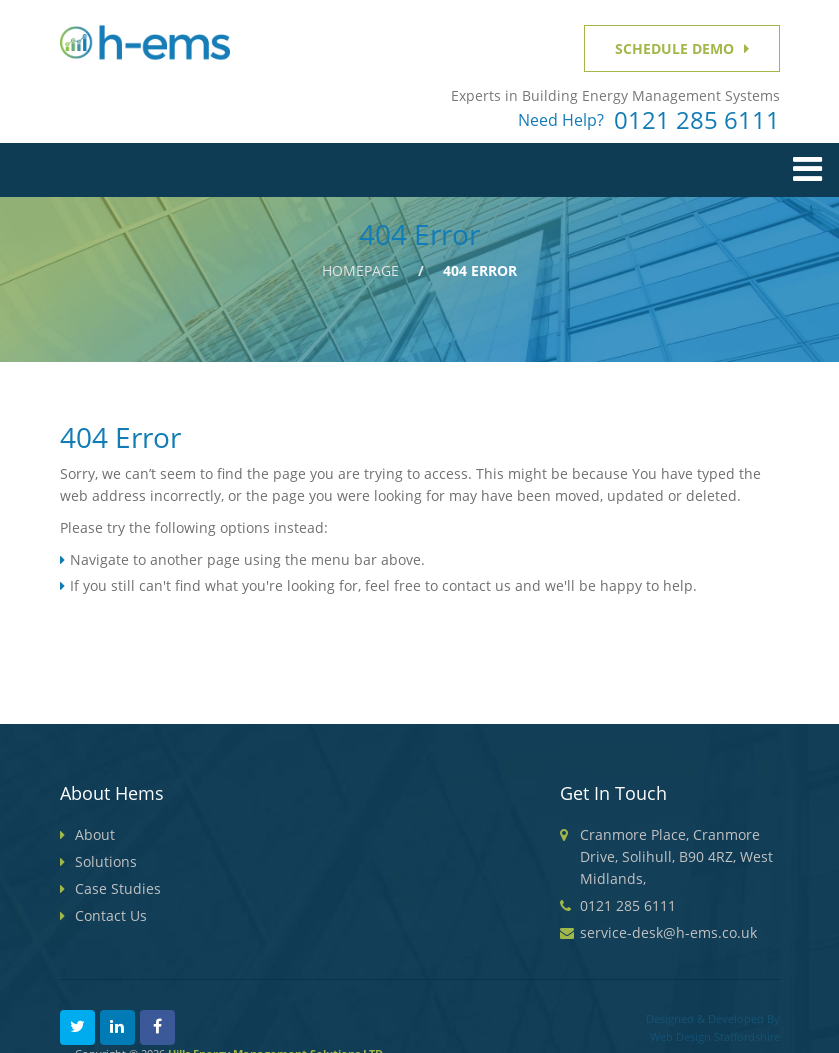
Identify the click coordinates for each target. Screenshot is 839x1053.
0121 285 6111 (697, 120)
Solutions (106, 861)
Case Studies (118, 888)
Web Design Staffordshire (715, 1036)
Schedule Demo (674, 48)
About (95, 834)
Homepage (360, 270)
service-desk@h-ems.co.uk (668, 932)
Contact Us (111, 915)
